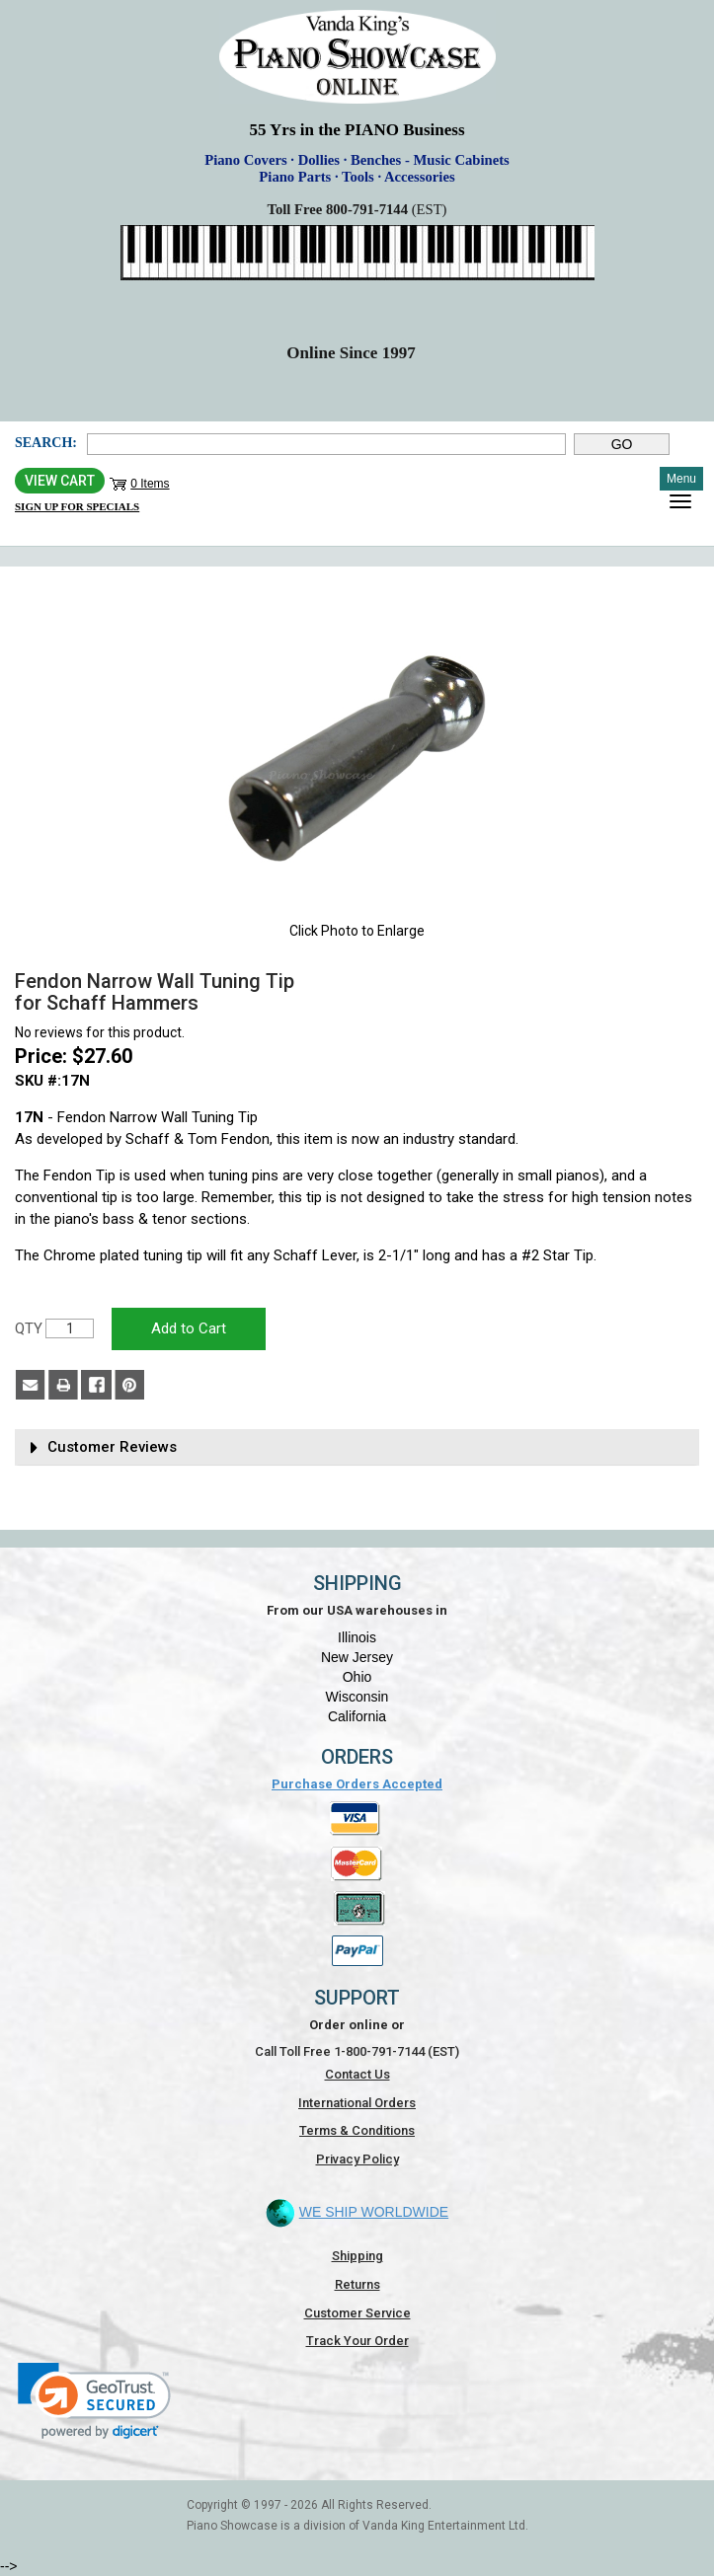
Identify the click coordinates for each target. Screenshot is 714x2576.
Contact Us (357, 2074)
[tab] (357, 1447)
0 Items (149, 484)
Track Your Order (357, 2340)
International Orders (357, 2102)
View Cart (60, 481)
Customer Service (357, 2313)
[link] (94, 2401)
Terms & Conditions (357, 2130)
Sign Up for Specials (77, 506)
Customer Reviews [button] (112, 1447)
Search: (46, 442)
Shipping (357, 2255)
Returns (357, 2284)
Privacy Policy (357, 2159)
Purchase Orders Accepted (357, 1784)
